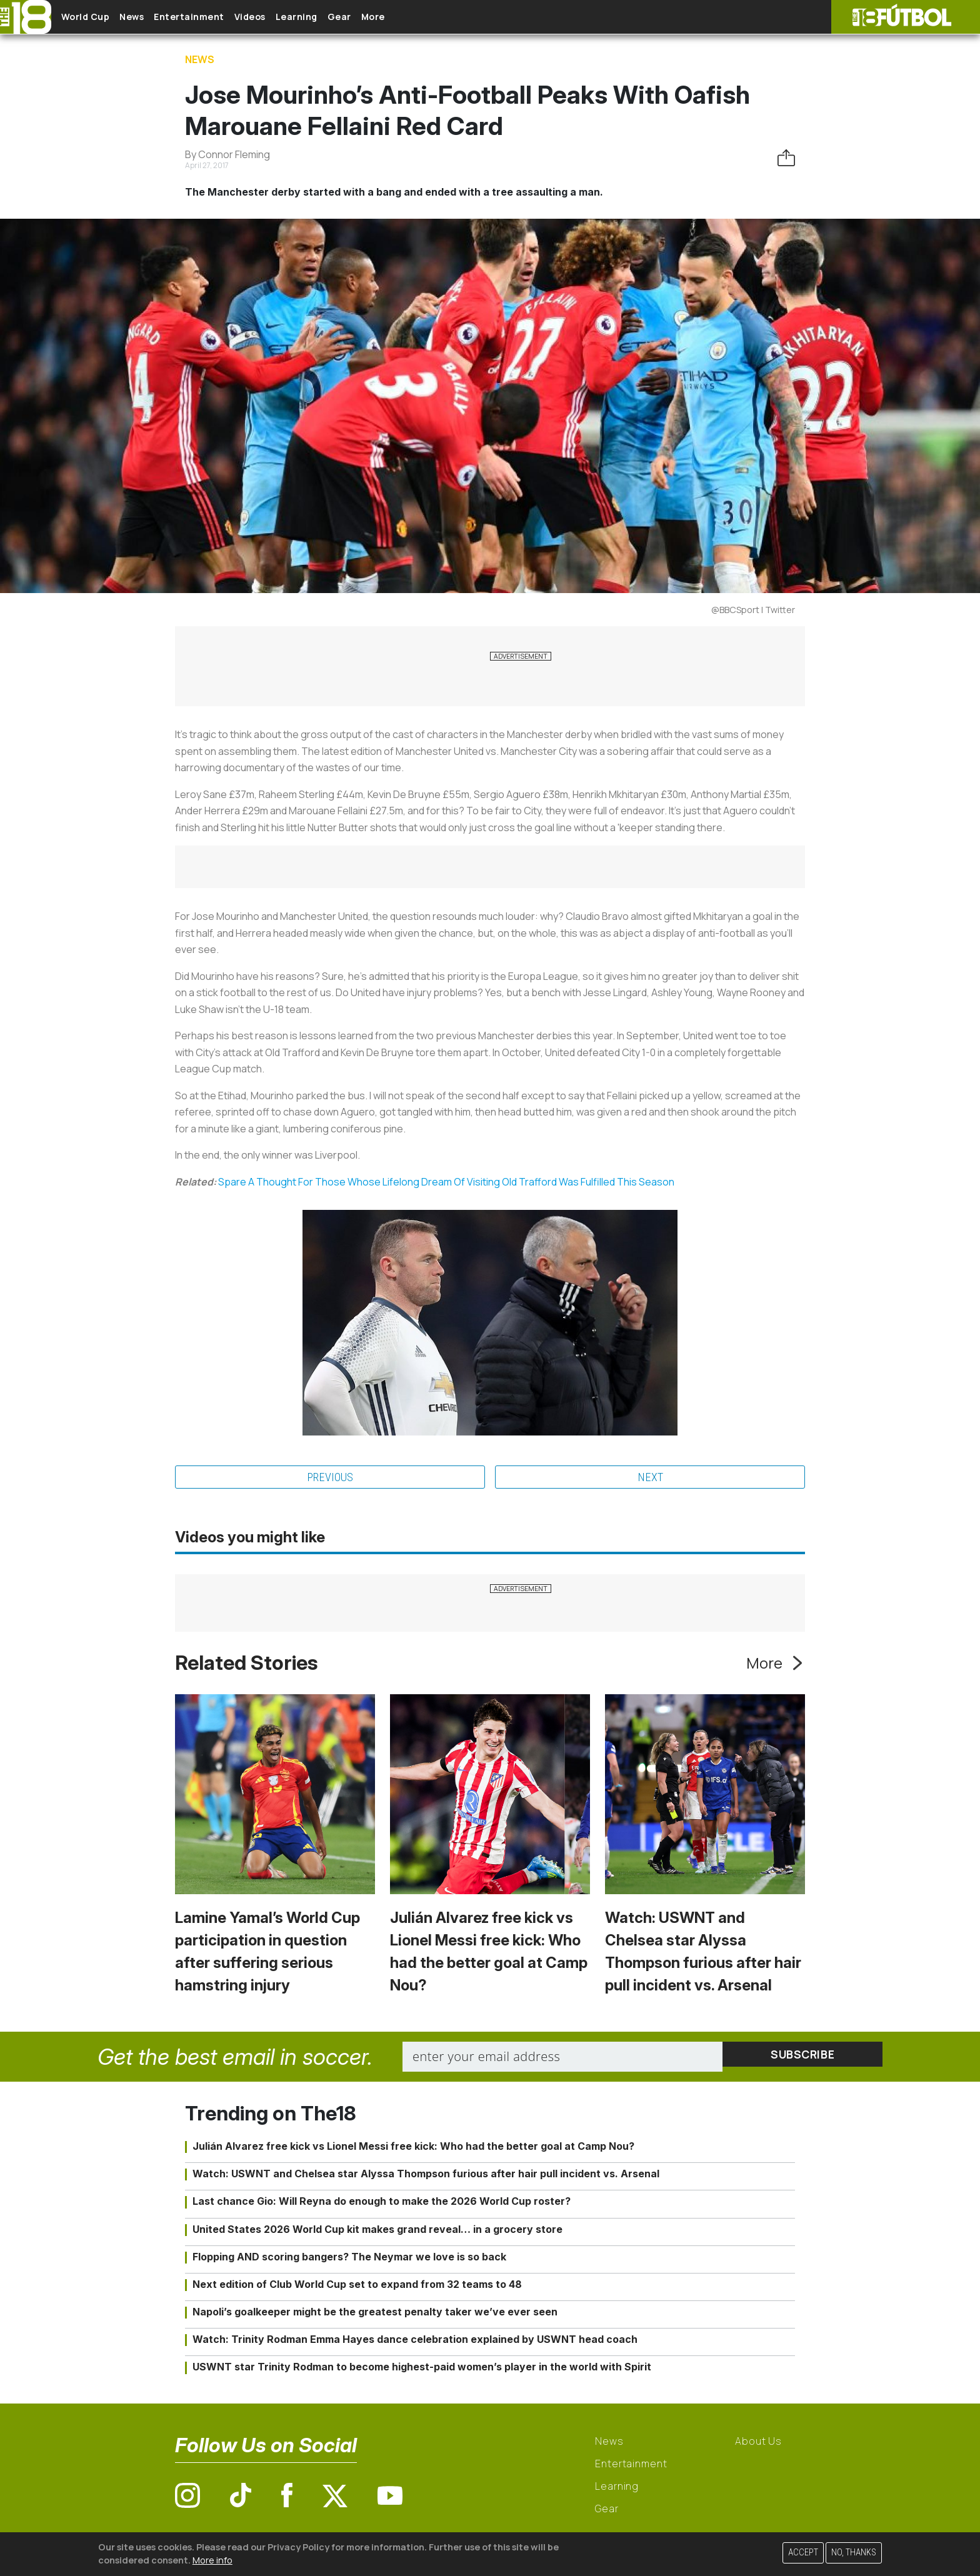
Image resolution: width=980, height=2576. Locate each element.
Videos (290, 17)
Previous (330, 1477)
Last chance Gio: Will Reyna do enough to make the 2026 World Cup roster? (381, 2203)
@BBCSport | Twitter (753, 610)
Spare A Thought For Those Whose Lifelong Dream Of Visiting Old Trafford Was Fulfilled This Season (446, 1182)
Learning (347, 17)
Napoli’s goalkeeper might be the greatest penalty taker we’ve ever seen (375, 2313)
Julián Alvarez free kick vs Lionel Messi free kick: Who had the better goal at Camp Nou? (413, 2148)
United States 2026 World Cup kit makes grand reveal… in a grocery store (377, 2230)
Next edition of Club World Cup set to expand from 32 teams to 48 (357, 2286)
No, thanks (853, 2552)
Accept (803, 2552)
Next (650, 1477)
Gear (399, 17)
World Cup (95, 17)
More (443, 17)
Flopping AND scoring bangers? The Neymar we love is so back (349, 2258)
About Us (758, 2442)
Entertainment (219, 17)
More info (212, 2560)
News (151, 17)
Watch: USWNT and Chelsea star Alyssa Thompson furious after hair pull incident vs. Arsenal (425, 2175)
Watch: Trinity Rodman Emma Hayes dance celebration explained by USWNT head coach (415, 2341)
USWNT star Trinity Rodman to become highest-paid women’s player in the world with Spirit (421, 2368)
